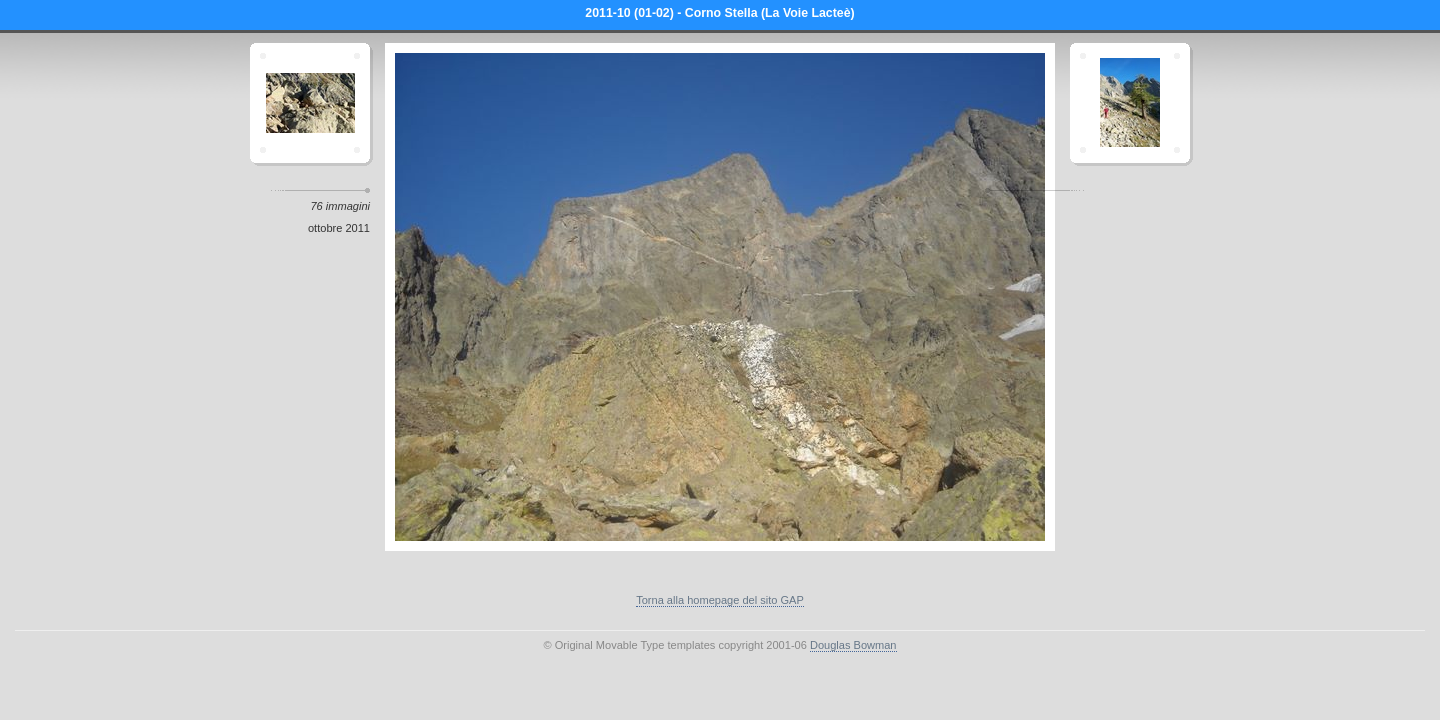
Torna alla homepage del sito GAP (720, 600)
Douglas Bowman (853, 645)
